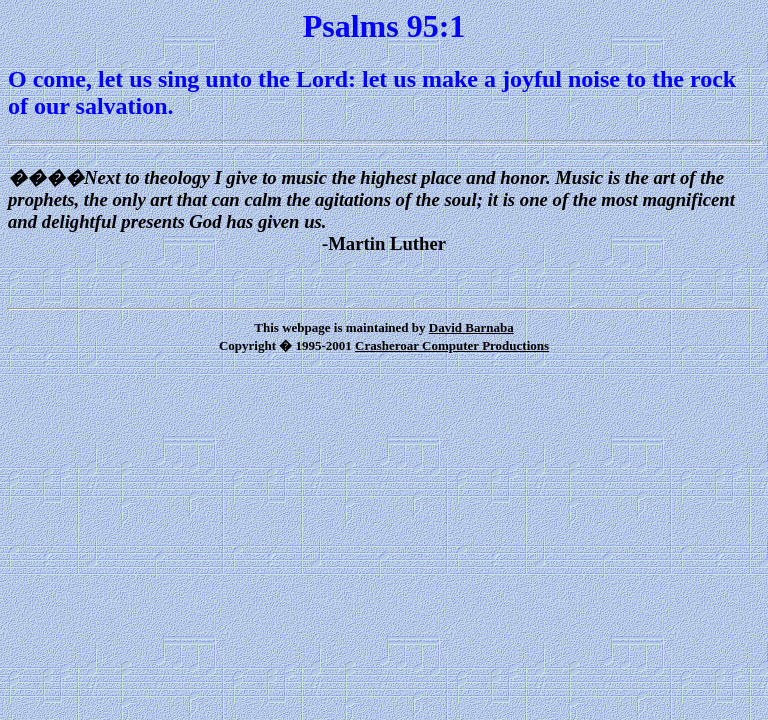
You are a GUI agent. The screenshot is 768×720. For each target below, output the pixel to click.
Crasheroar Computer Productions (452, 345)
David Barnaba (471, 327)
